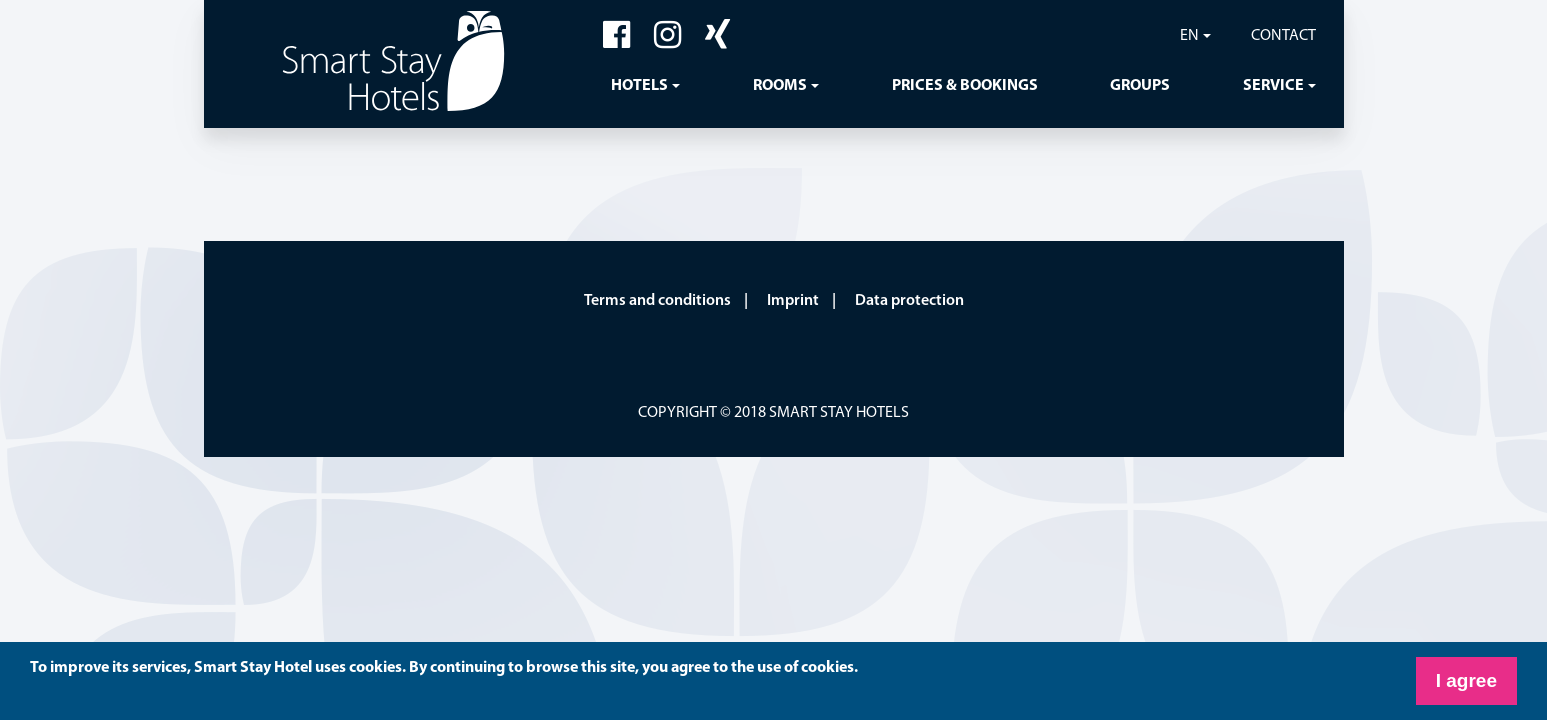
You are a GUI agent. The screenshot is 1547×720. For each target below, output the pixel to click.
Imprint (793, 301)
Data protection (909, 301)
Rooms (780, 86)
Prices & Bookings (965, 86)
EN (1189, 36)
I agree (1466, 680)
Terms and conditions (657, 301)
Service (1273, 86)
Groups (1140, 86)
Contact (1283, 36)
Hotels (639, 86)
